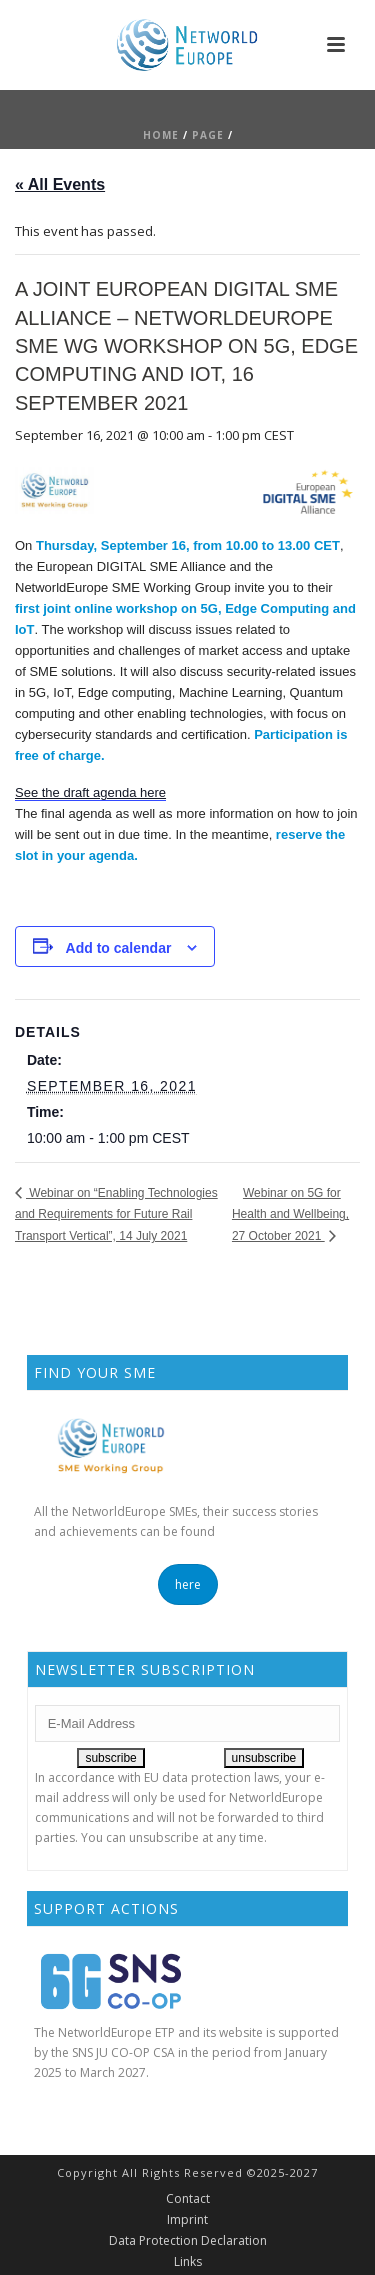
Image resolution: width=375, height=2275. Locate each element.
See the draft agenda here (90, 792)
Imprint (187, 2220)
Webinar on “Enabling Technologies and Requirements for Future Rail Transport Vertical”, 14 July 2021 (116, 1214)
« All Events (60, 184)
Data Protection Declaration (188, 2241)
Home (161, 135)
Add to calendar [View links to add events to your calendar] (119, 948)
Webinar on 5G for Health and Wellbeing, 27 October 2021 (290, 1214)
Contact (188, 2199)
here (188, 1584)
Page (208, 135)
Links (188, 2262)
